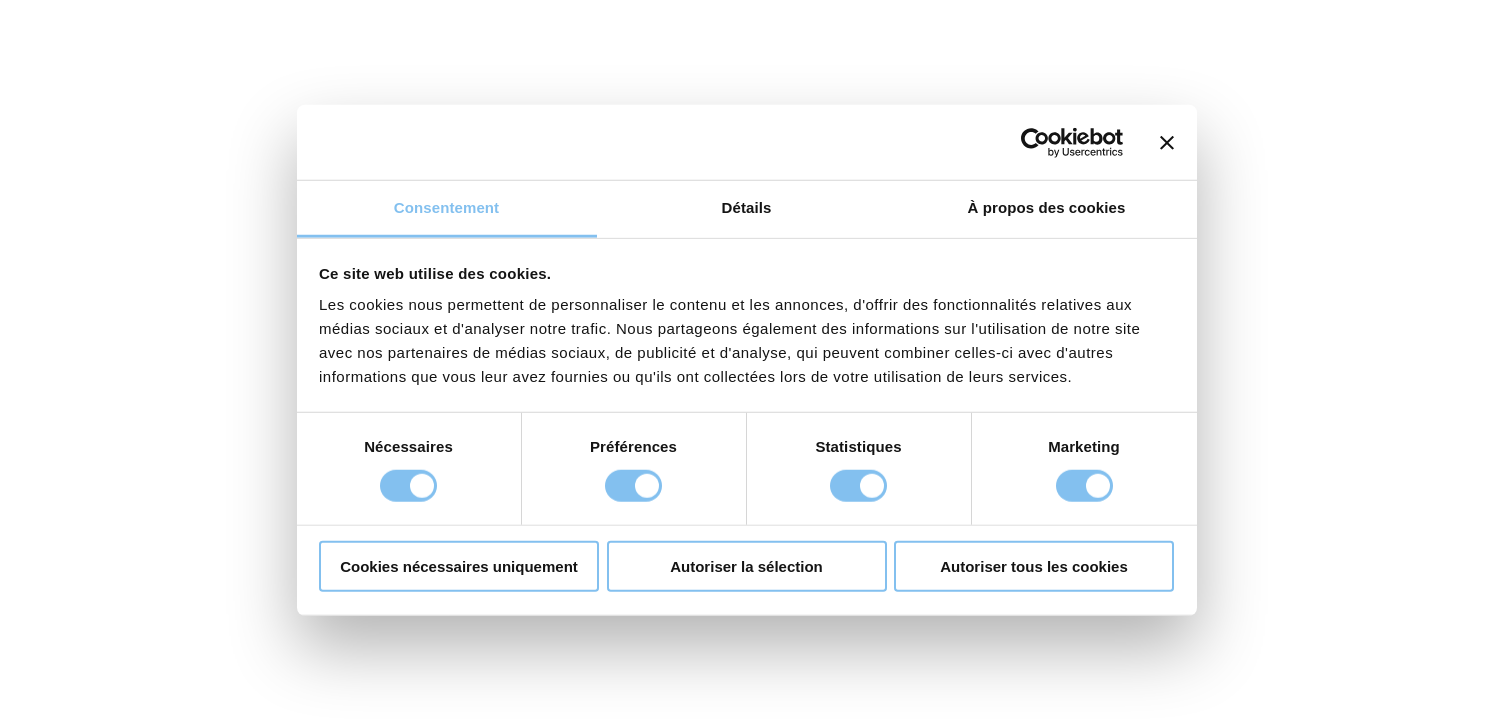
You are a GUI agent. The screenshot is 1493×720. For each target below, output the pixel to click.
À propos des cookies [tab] (1047, 207)
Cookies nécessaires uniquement (459, 566)
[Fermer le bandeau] (1167, 142)
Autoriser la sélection (746, 566)
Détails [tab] (747, 207)
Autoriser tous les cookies (1034, 566)
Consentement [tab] (446, 207)
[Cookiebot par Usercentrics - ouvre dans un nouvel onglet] (1035, 142)
